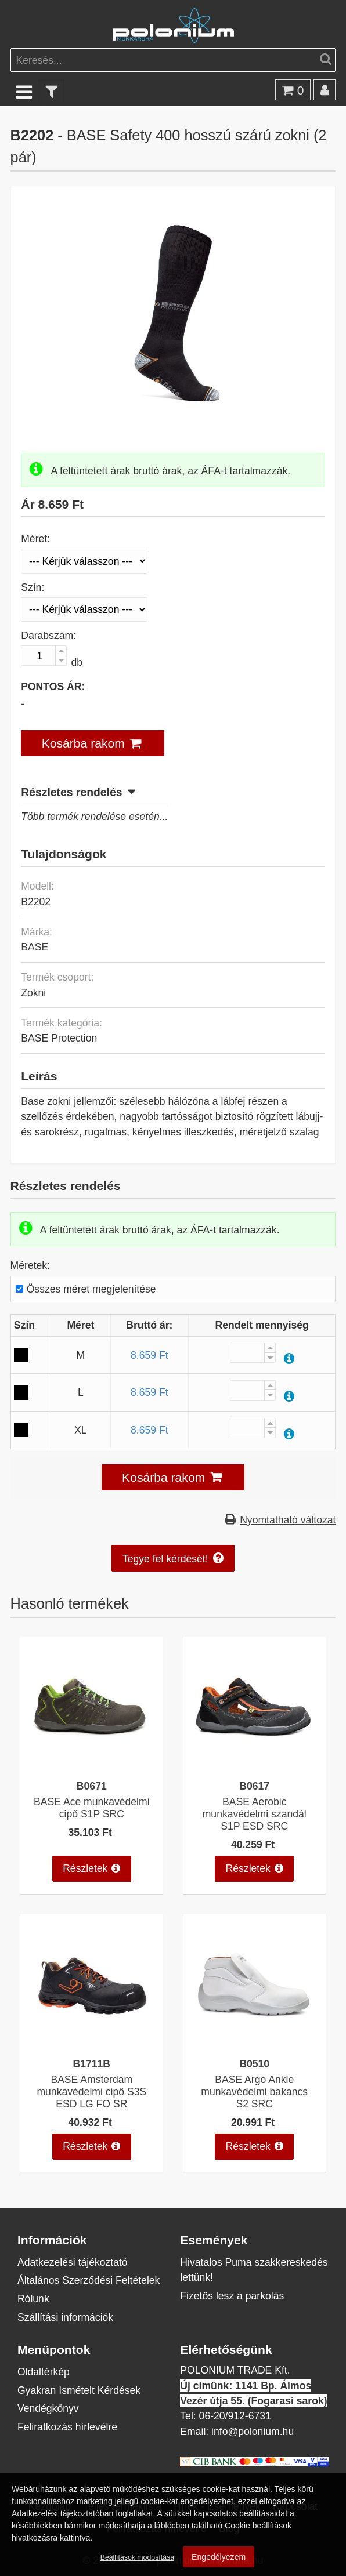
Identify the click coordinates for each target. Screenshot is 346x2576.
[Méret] (84, 561)
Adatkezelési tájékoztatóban (62, 2513)
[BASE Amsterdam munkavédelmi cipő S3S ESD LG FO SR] (92, 2042)
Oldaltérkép (43, 2371)
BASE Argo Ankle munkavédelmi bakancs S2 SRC (254, 2091)
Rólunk (33, 2298)
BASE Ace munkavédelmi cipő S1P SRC (92, 1807)
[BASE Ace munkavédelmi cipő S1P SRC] (92, 1765)
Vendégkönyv (48, 2408)
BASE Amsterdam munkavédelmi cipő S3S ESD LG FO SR (91, 2091)
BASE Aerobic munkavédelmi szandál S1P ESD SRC (255, 1814)
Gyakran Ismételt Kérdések (78, 2390)
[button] (92, 743)
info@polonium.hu (252, 2431)
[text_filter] (51, 91)
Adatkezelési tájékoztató (72, 2262)
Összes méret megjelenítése (91, 1289)
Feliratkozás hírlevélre (67, 2426)
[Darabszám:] (44, 655)
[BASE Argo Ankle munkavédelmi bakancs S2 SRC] (254, 2042)
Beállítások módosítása (137, 2557)
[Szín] (84, 609)
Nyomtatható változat (288, 1519)
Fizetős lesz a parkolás (232, 2295)
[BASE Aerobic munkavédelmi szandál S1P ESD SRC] (254, 1765)
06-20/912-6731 (235, 2415)
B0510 (254, 2063)
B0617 (254, 1786)
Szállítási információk (65, 2317)
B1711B (92, 2063)
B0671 (92, 1786)
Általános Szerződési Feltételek (88, 2280)
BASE (34, 946)
